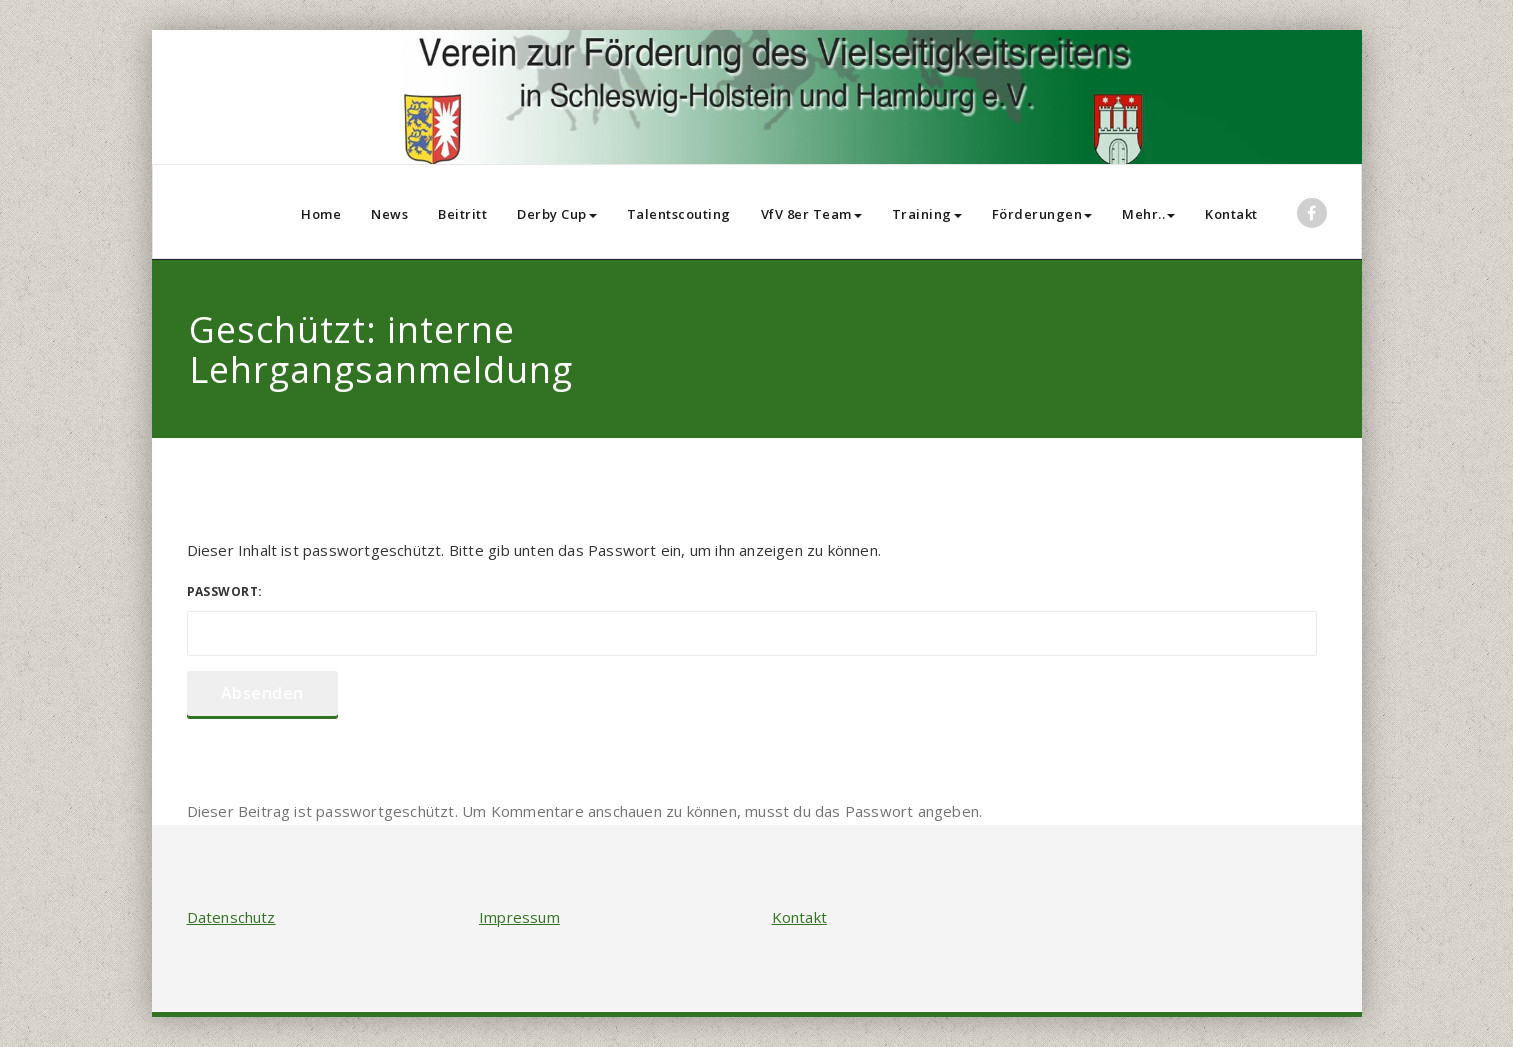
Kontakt (1231, 214)
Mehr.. (1148, 214)
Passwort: (752, 619)
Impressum (519, 917)
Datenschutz (231, 917)
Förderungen (1042, 214)
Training (927, 214)
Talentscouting (679, 214)
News (389, 214)
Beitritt (462, 214)
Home (321, 214)
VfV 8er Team (811, 214)
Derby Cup (557, 214)
